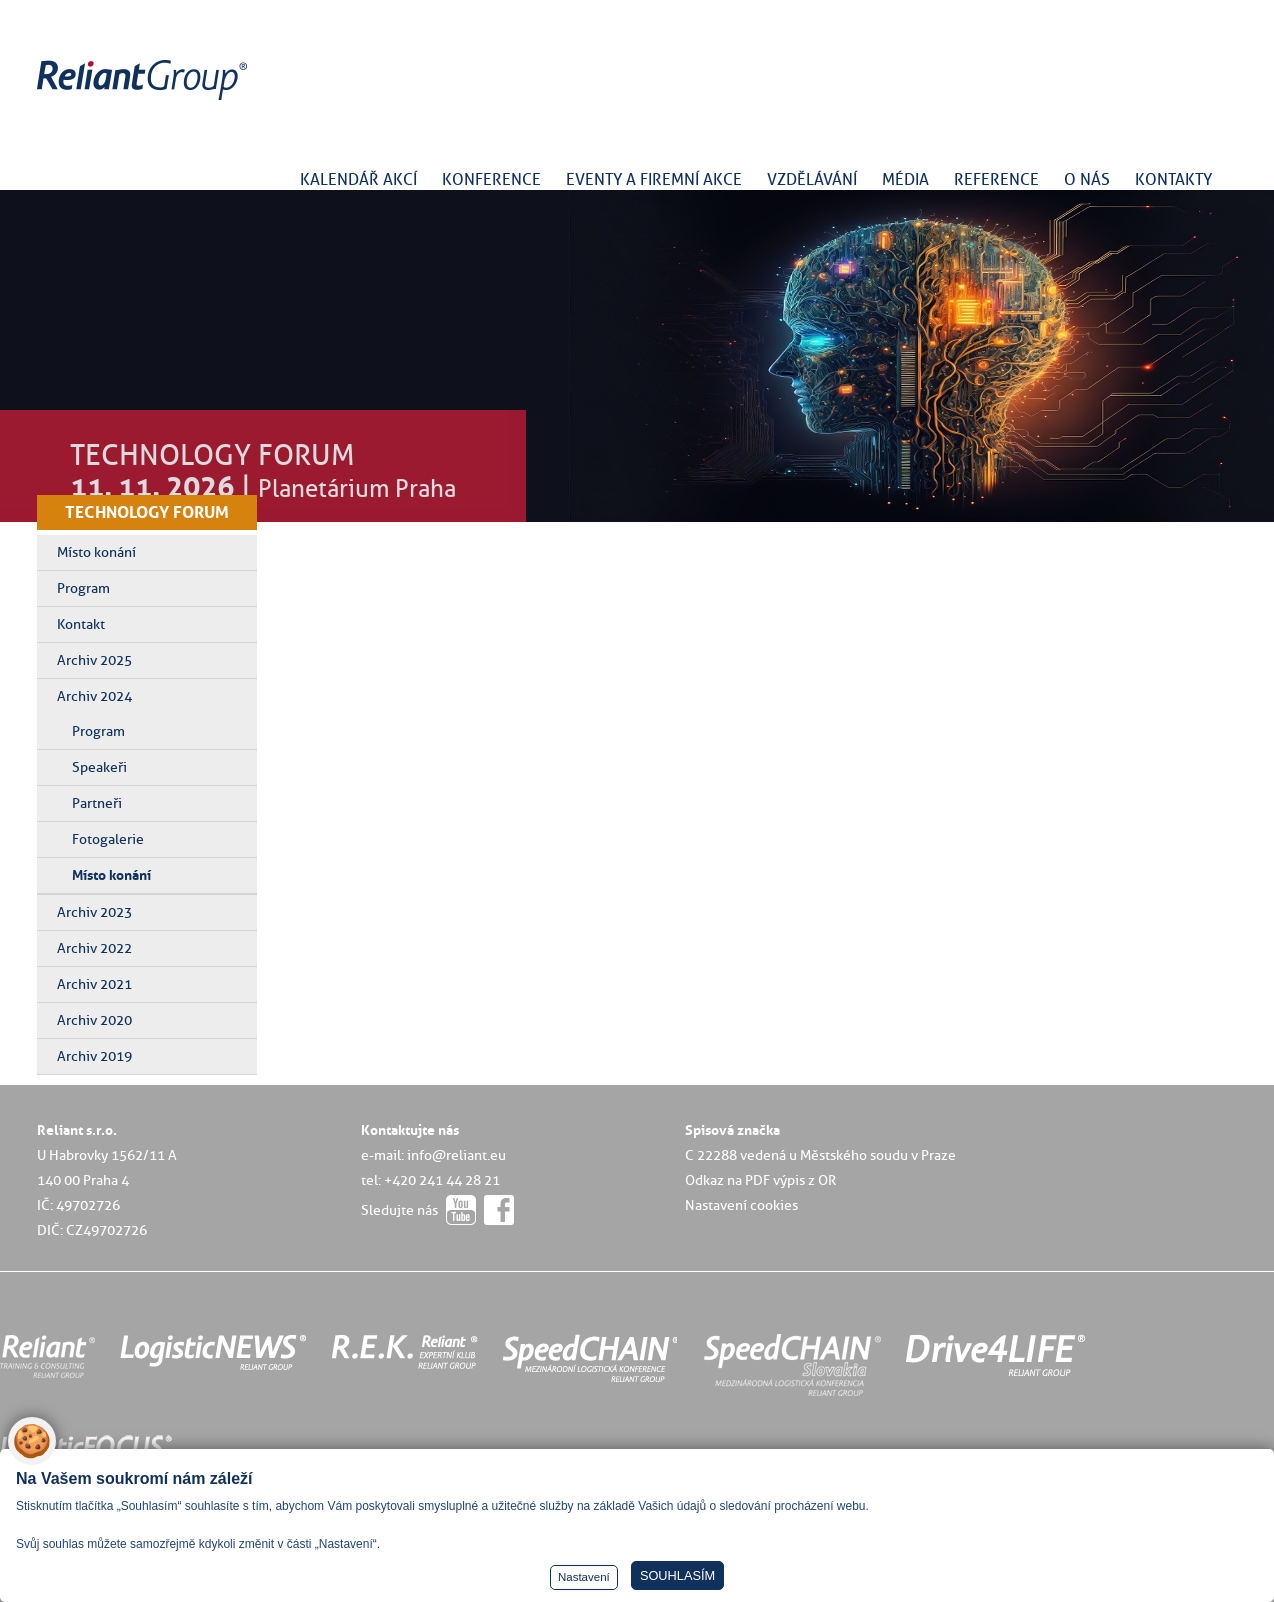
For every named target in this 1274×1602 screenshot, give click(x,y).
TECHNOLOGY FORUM (147, 512)
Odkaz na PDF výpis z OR (760, 1180)
